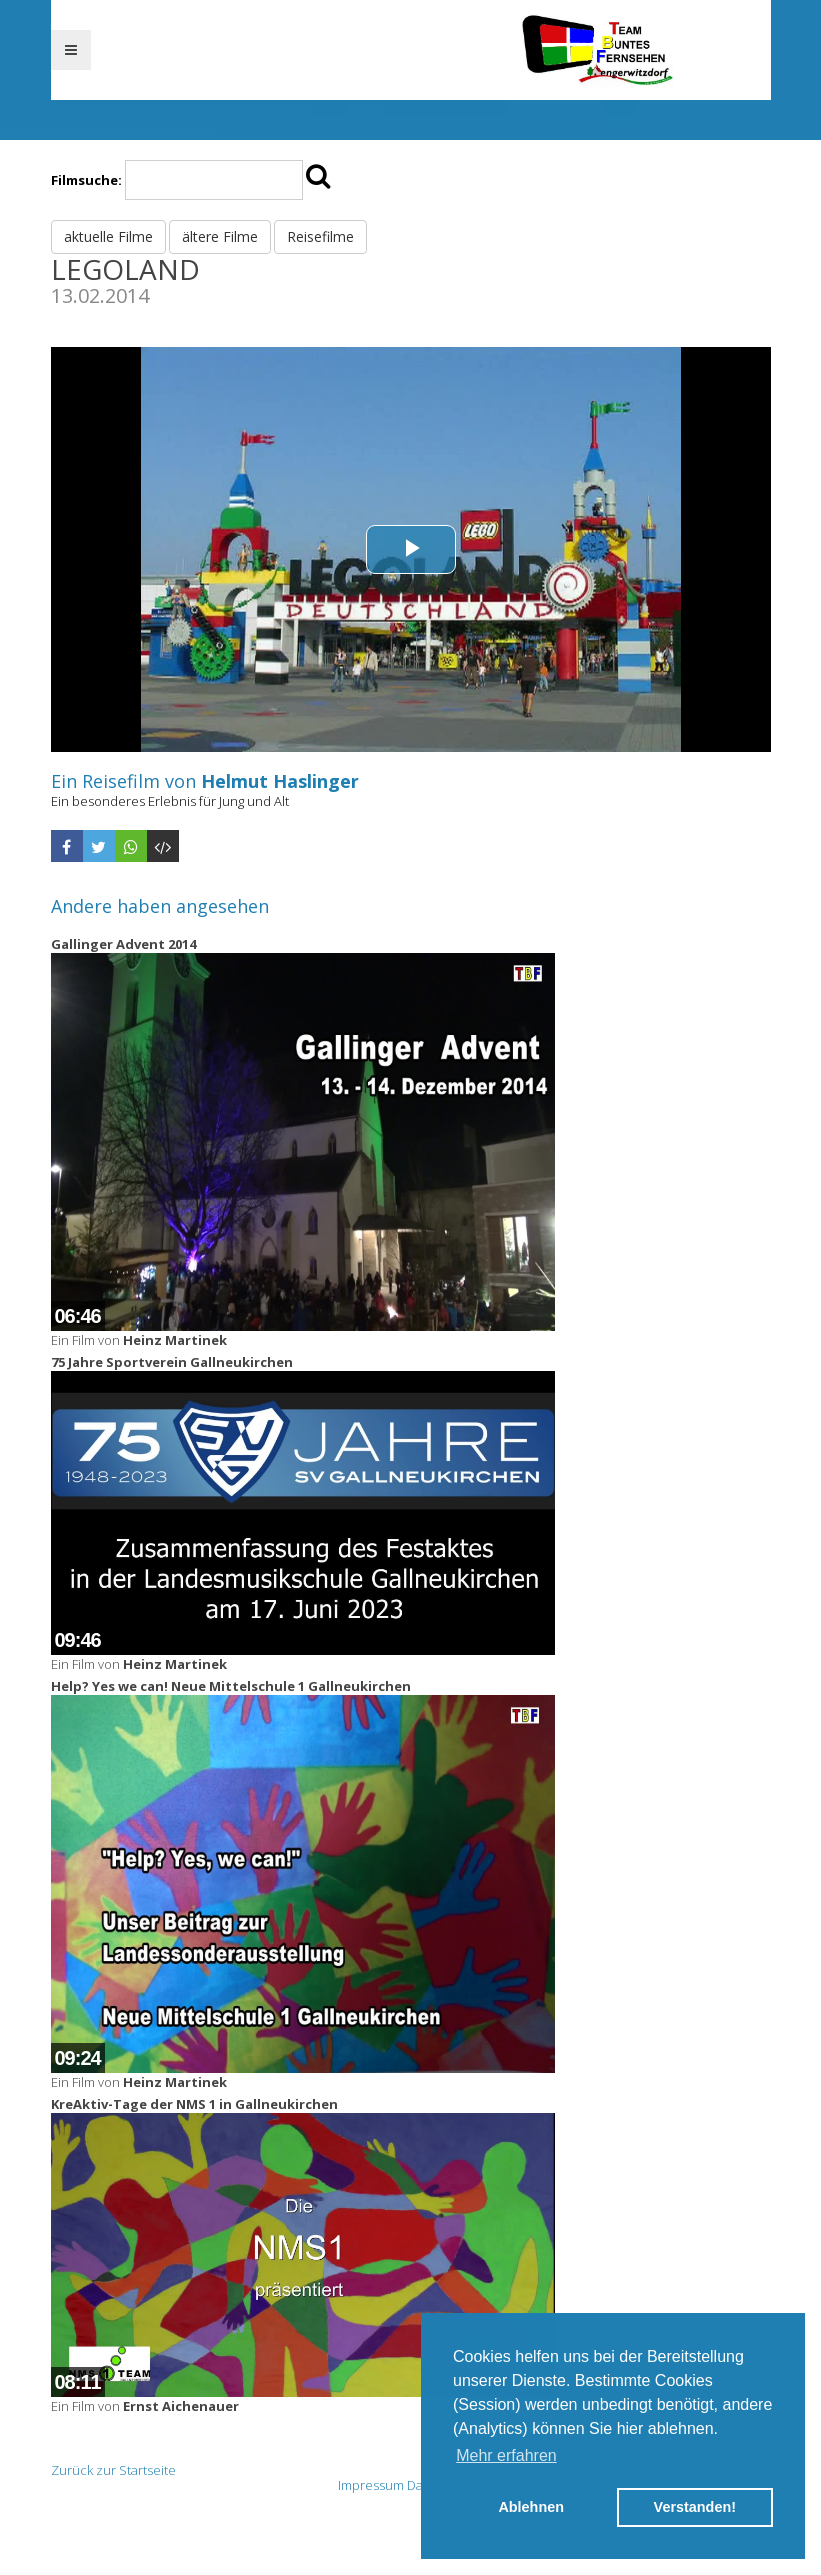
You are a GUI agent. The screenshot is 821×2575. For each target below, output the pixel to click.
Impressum (371, 2485)
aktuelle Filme (108, 236)
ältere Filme (220, 236)
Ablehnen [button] (531, 2507)
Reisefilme (320, 236)
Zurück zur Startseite (113, 2470)
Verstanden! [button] (695, 2507)
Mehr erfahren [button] (506, 2455)
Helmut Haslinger (280, 781)
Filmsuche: (86, 180)
